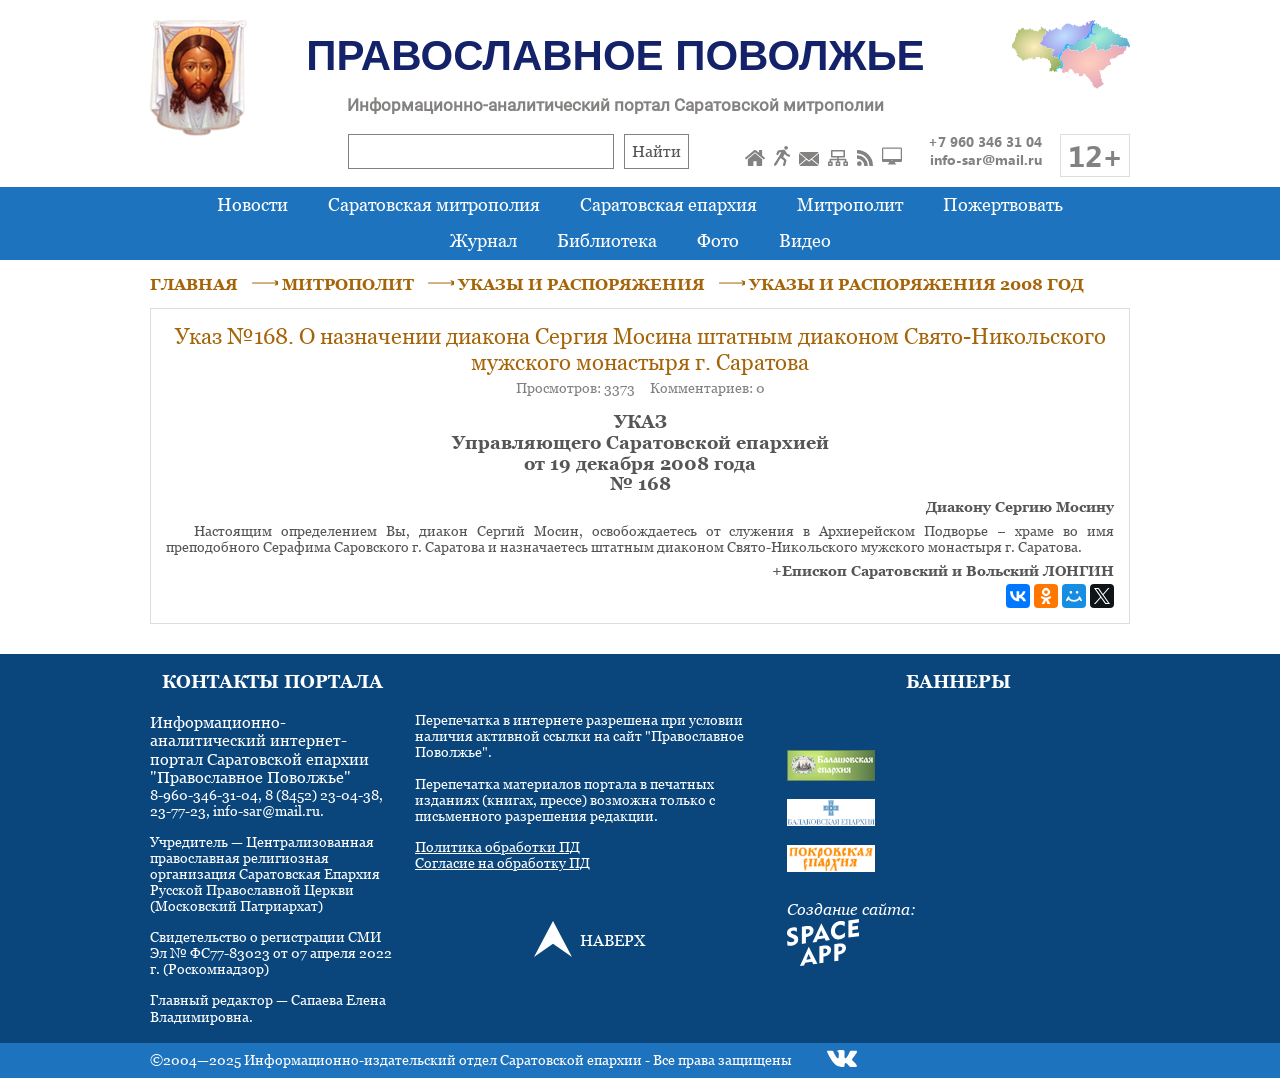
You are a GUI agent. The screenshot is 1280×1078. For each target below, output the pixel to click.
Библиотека (607, 240)
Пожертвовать (1003, 204)
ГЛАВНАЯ (194, 284)
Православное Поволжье (615, 55)
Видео (805, 240)
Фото (718, 240)
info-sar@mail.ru (986, 159)
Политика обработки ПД (497, 846)
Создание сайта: (851, 909)
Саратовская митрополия (434, 204)
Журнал (483, 240)
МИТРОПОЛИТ (348, 284)
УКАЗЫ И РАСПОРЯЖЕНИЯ (581, 284)
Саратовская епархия (668, 204)
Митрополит (850, 204)
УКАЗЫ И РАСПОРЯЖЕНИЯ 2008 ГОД (916, 284)
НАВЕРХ (612, 940)
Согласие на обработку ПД (502, 862)
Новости (252, 204)
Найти (656, 151)
